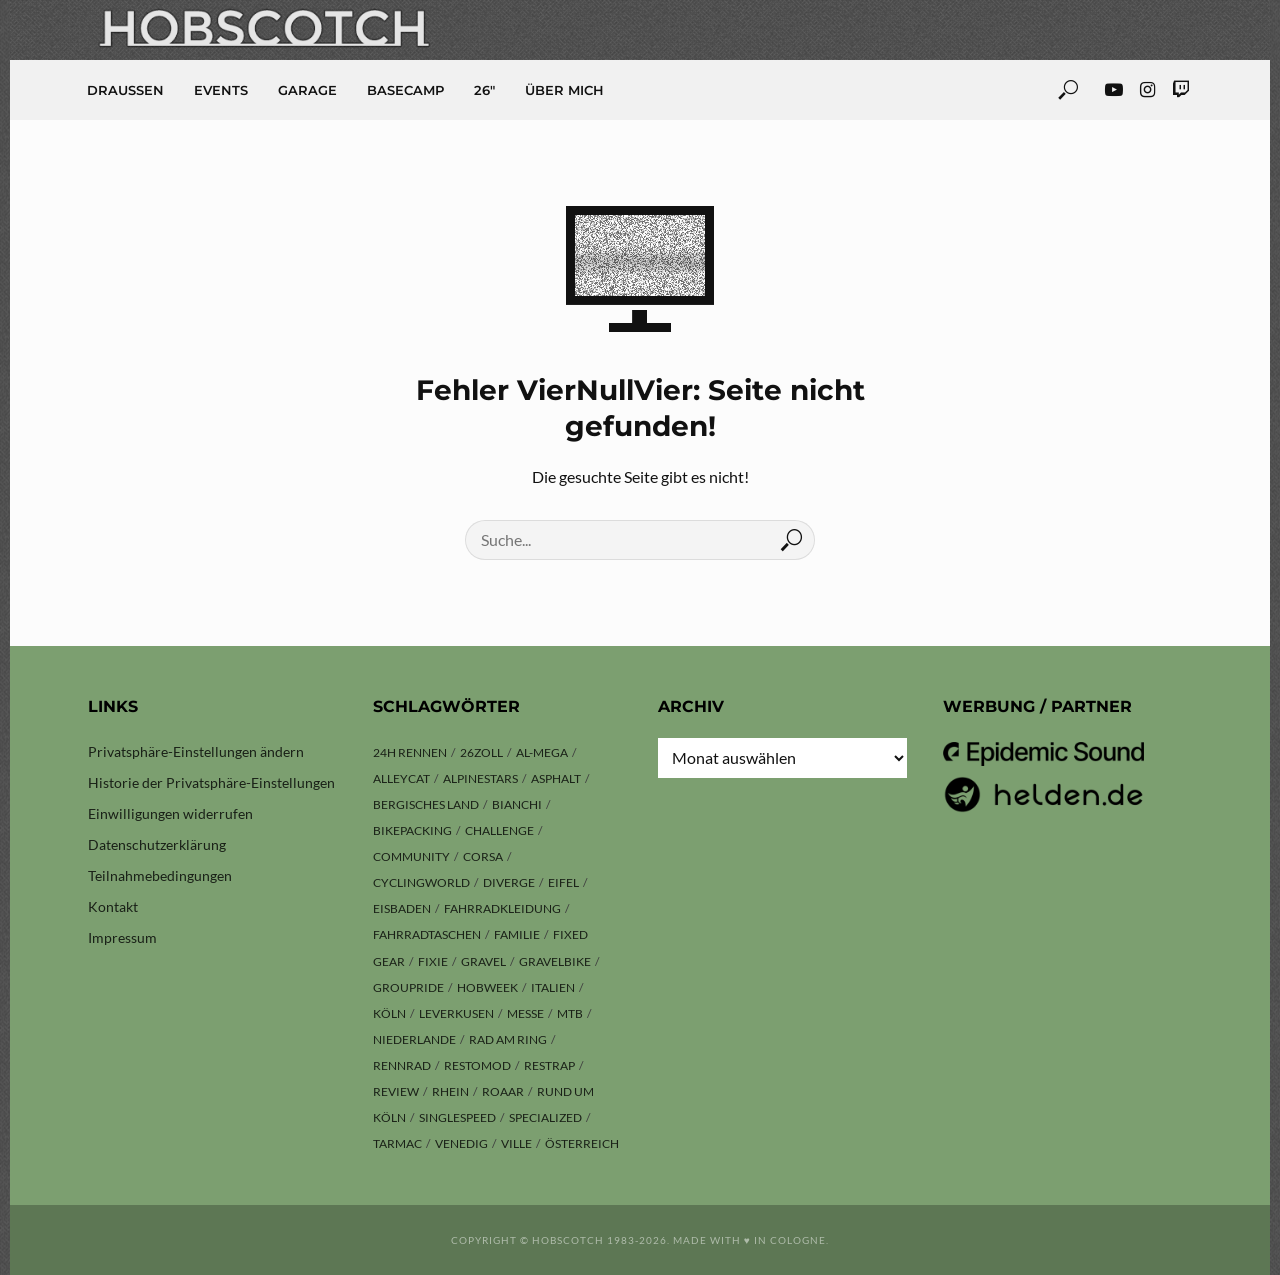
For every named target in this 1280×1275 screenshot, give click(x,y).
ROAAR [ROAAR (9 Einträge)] (503, 1091)
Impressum (122, 937)
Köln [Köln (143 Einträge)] (389, 1013)
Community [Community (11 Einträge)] (411, 856)
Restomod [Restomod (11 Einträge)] (477, 1065)
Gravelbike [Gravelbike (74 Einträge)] (555, 961)
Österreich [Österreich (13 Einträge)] (582, 1143)
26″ (484, 90)
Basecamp (405, 90)
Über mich (564, 90)
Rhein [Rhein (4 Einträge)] (450, 1091)
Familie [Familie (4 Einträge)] (517, 934)
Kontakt (113, 906)
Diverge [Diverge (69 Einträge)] (509, 882)
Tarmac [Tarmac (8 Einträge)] (397, 1143)
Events (221, 90)
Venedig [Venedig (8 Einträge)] (461, 1143)
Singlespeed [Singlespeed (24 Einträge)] (457, 1117)
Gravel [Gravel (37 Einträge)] (483, 961)
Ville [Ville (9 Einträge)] (516, 1143)
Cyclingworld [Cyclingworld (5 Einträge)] (421, 882)
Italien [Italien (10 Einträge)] (553, 987)
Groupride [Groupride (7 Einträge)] (408, 987)
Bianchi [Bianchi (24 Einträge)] (517, 804)
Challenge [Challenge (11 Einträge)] (499, 830)
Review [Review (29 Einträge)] (396, 1091)
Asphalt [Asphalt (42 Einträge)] (556, 778)
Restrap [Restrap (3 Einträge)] (549, 1065)
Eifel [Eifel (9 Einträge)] (563, 882)
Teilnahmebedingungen (160, 875)
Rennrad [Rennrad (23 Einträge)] (402, 1065)
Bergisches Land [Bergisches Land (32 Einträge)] (426, 804)
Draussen (125, 90)
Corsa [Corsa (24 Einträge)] (483, 856)
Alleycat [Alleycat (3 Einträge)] (401, 778)
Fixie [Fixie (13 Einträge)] (433, 961)
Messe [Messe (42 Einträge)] (525, 1013)
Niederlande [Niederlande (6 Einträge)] (414, 1039)
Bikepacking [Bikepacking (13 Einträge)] (412, 830)
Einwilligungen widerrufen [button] (170, 813)
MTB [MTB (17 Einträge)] (570, 1013)
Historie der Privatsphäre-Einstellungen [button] (211, 782)
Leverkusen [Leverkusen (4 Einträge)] (456, 1013)
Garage (307, 90)
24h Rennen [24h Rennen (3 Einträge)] (410, 752)
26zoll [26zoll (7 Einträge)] (481, 752)
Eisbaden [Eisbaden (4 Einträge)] (402, 908)
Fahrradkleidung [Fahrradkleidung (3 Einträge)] (502, 908)
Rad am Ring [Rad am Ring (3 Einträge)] (508, 1039)
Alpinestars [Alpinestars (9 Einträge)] (480, 778)
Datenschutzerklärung (157, 844)
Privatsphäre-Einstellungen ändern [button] (196, 751)
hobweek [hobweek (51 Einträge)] (487, 987)
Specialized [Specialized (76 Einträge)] (545, 1117)
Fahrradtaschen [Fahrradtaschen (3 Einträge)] (427, 934)
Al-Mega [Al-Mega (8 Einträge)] (542, 752)
